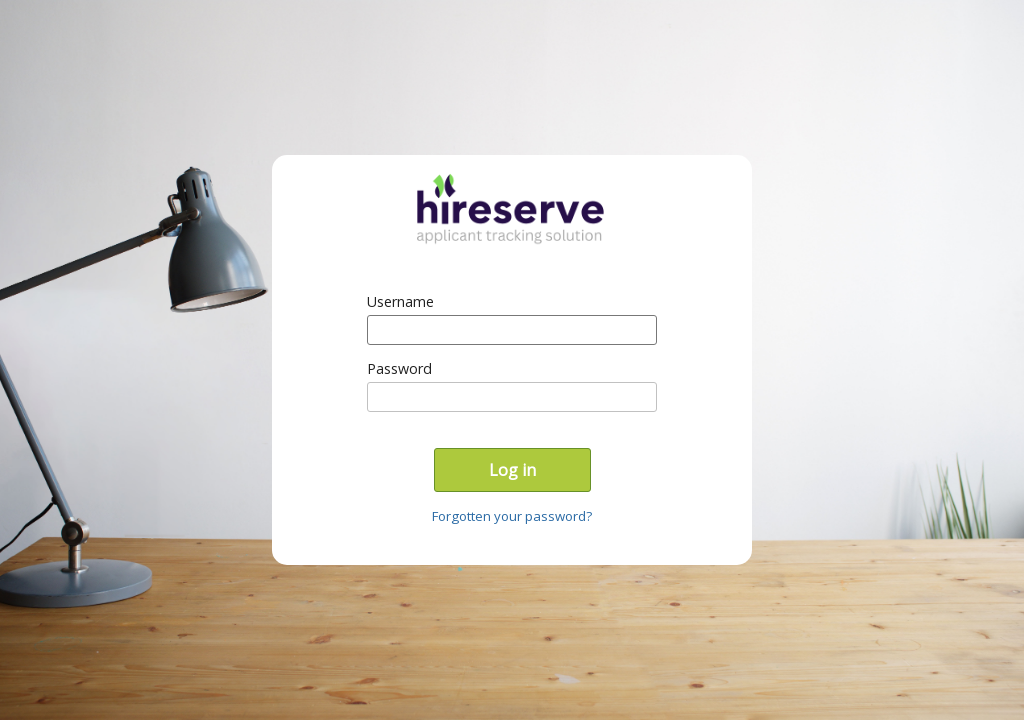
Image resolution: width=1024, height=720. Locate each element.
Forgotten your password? (512, 516)
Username (400, 301)
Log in (512, 470)
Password (399, 368)
